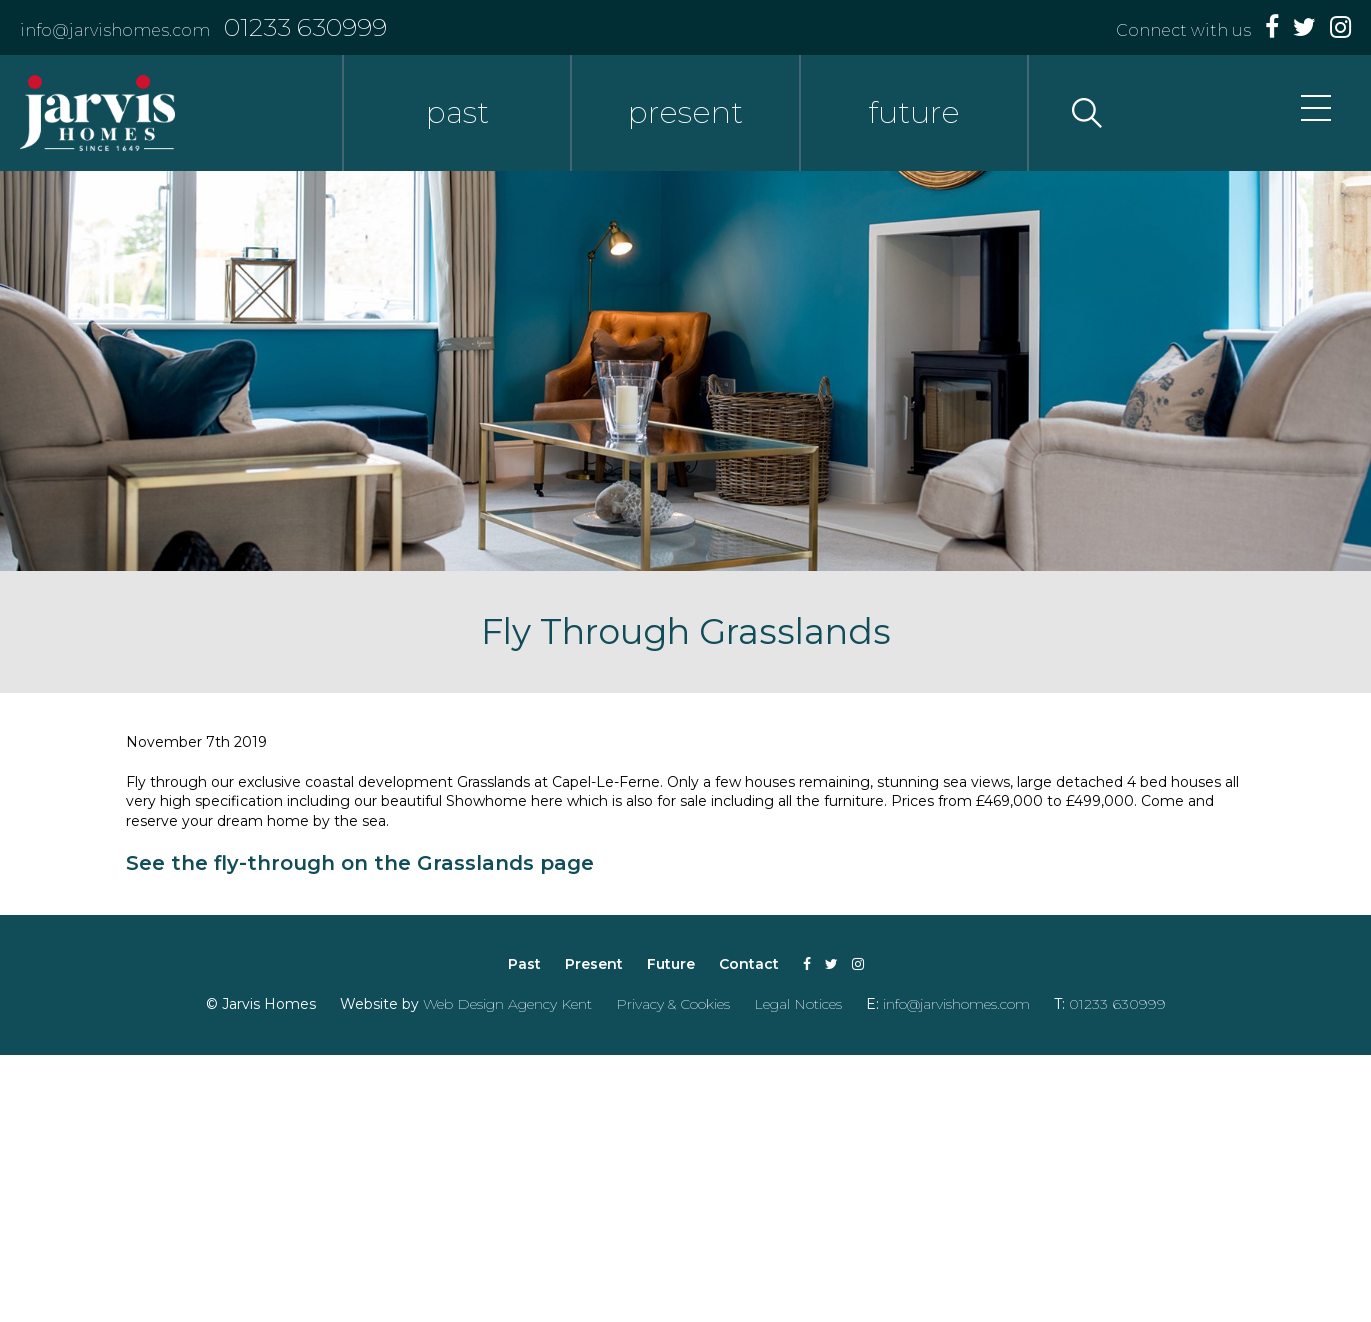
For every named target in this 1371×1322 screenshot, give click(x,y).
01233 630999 (305, 27)
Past (524, 964)
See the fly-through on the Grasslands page (360, 863)
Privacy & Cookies (673, 1004)
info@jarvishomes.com (115, 30)
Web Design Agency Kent (507, 1004)
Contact (749, 964)
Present (594, 964)
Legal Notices (798, 1004)
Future (671, 964)
